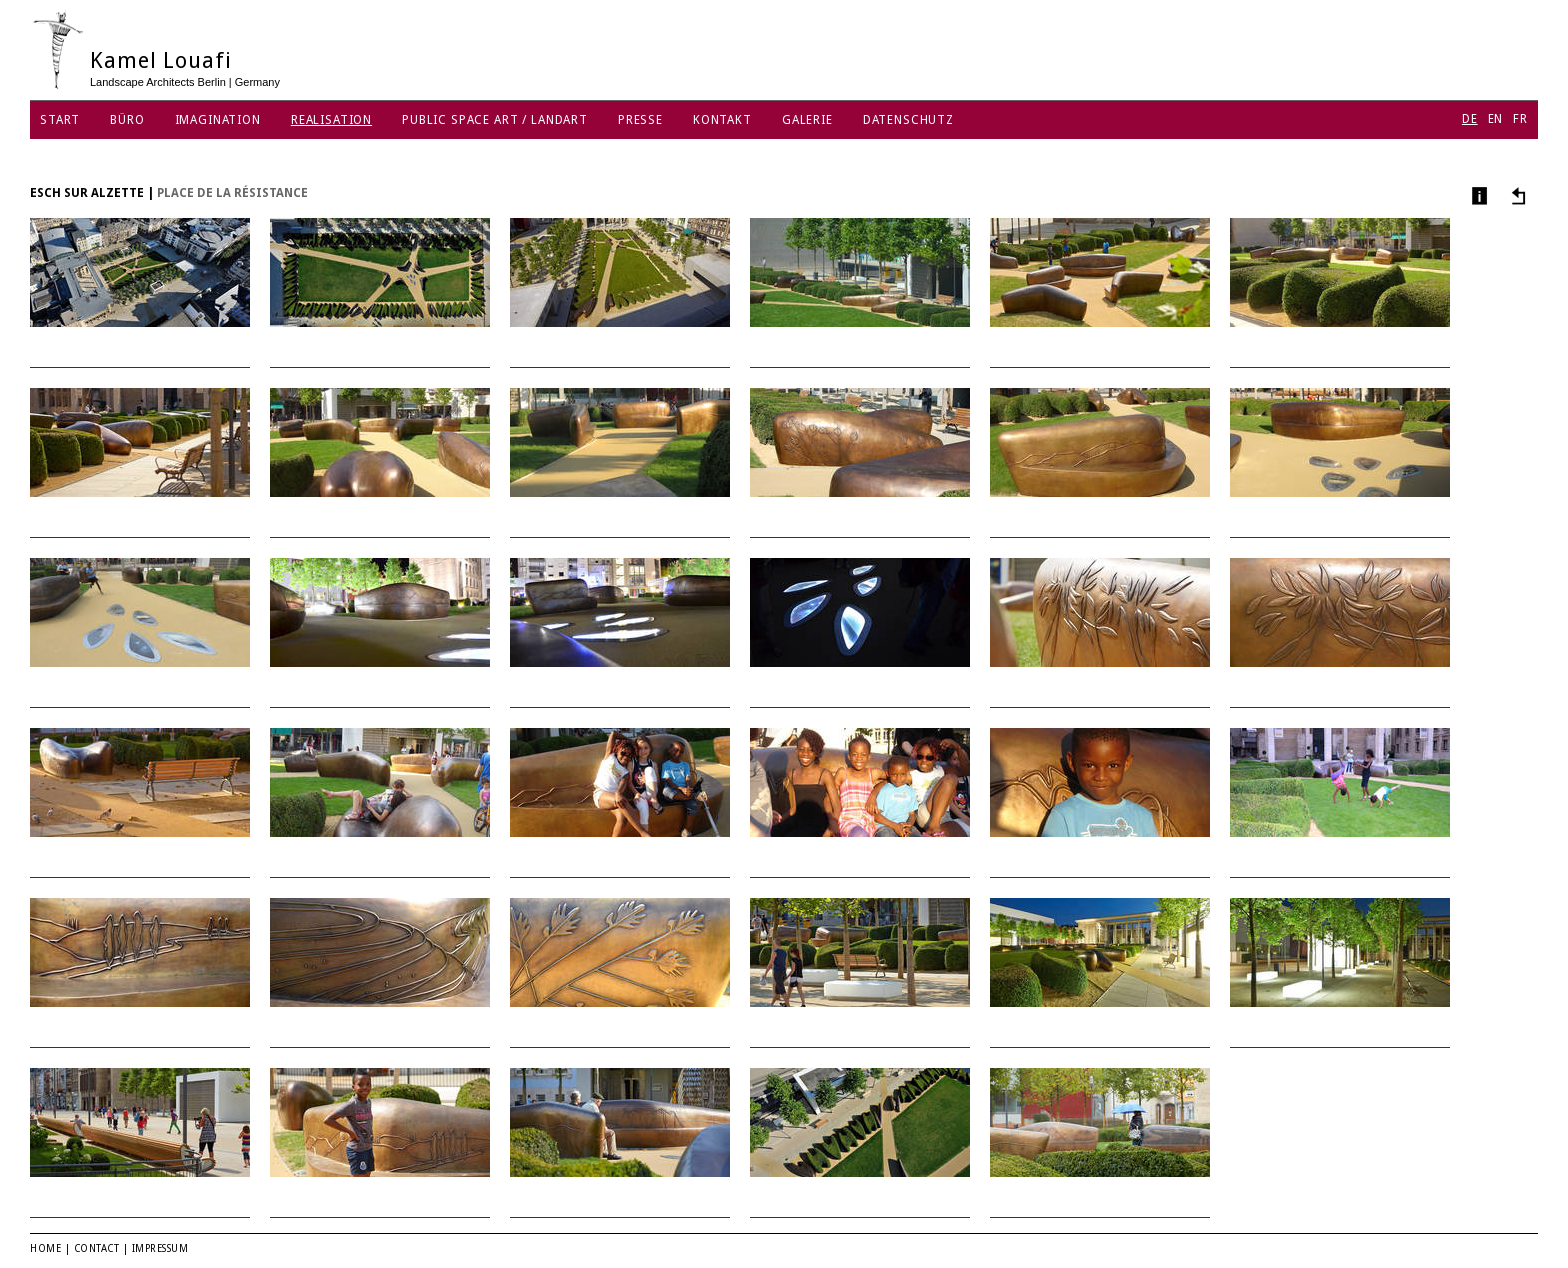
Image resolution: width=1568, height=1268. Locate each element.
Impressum (160, 1248)
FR (1520, 119)
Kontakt (722, 120)
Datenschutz (908, 120)
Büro (127, 120)
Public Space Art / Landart (495, 120)
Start (60, 120)
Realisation (331, 120)
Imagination (218, 120)
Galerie (807, 120)
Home (45, 1248)
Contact (97, 1248)
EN (1496, 119)
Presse (640, 120)
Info (1477, 195)
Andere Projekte (1515, 195)
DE (1470, 119)
